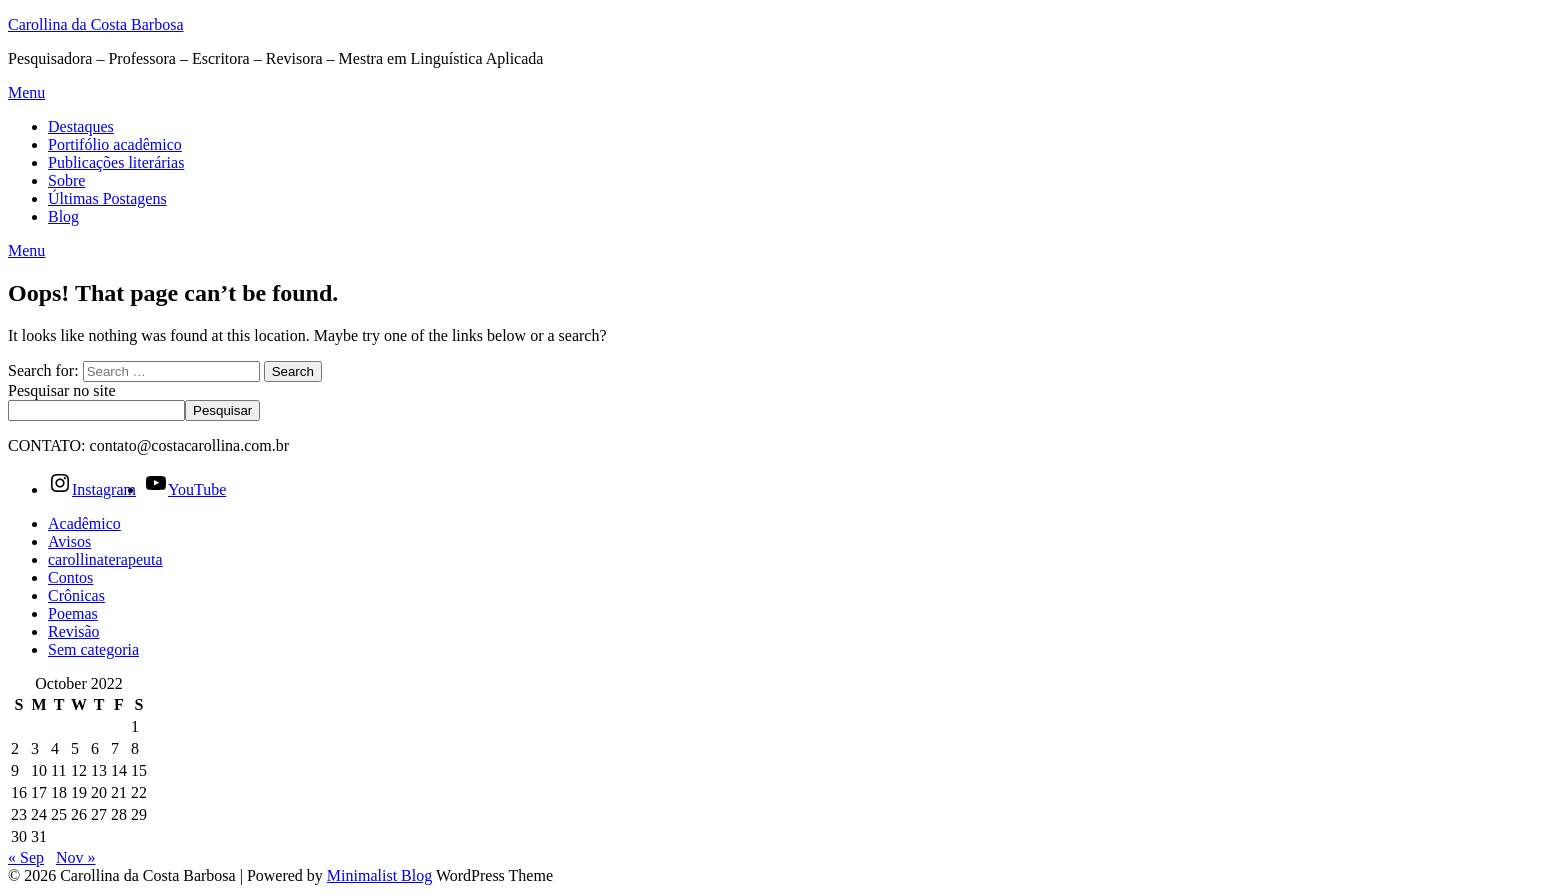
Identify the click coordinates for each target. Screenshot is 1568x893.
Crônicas (76, 595)
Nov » (76, 857)
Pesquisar (222, 410)
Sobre (66, 180)
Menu (26, 92)
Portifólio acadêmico (115, 144)
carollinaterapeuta (105, 559)
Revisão (74, 631)
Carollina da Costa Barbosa (96, 24)
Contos (70, 577)
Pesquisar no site (62, 390)
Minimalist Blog (379, 875)
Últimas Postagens (107, 198)
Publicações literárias (116, 162)
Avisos (69, 541)
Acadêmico (84, 523)
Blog (63, 216)
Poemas (73, 613)
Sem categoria (93, 649)
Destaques (81, 126)
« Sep (26, 857)
